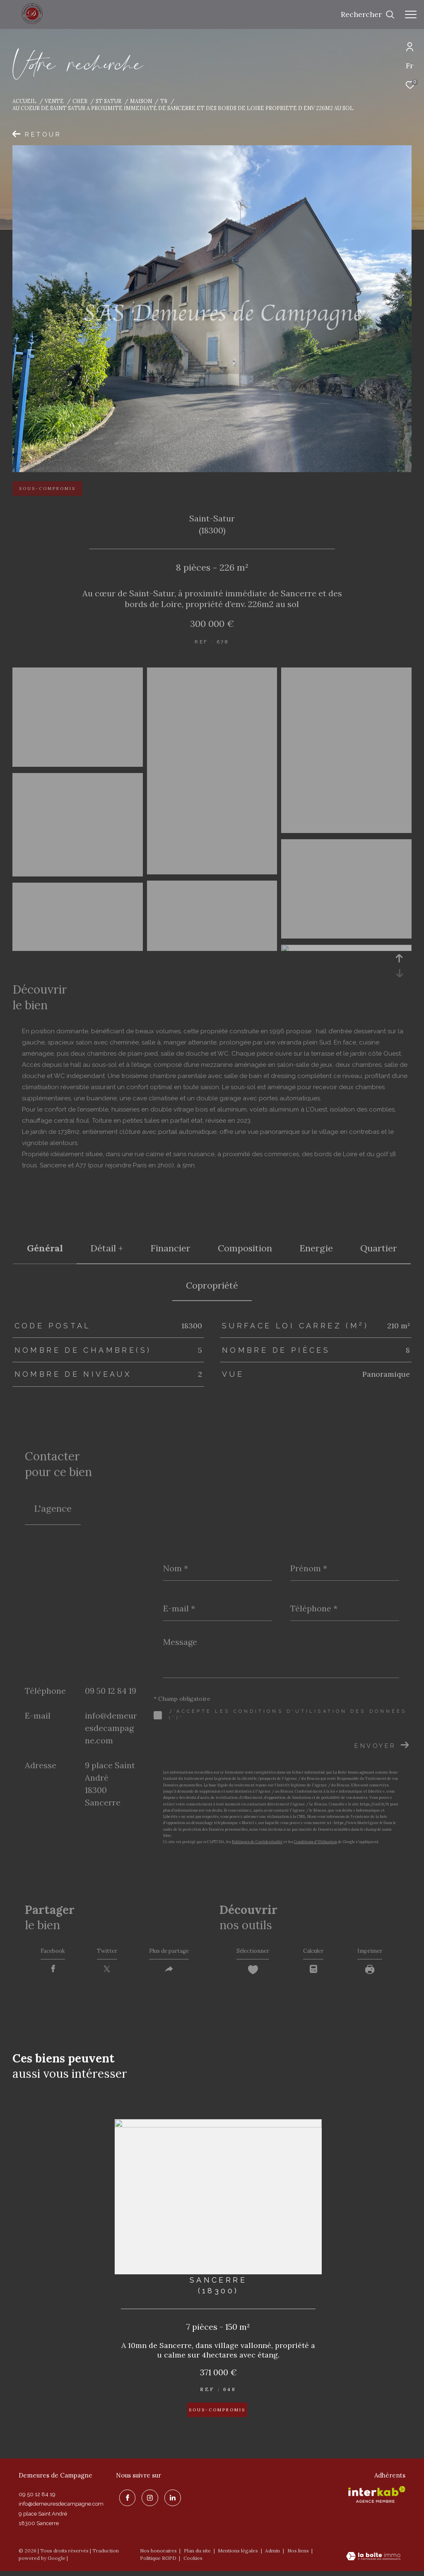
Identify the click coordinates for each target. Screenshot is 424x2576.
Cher (79, 101)
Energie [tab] (316, 1248)
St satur (108, 101)
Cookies (192, 2563)
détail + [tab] (106, 1248)
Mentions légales (238, 2555)
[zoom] (77, 763)
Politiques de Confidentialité (257, 1841)
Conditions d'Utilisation (315, 1841)
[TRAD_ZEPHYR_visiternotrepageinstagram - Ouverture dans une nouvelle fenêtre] (147, 2500)
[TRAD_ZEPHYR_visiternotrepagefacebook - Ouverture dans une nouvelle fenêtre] (124, 2500)
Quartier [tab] (378, 1248)
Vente (54, 101)
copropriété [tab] (212, 1285)
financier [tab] (170, 1248)
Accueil (24, 101)
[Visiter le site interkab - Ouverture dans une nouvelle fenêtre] (376, 2499)
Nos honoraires (158, 2555)
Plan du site (198, 2555)
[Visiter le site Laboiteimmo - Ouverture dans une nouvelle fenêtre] (373, 2561)
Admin (273, 2555)
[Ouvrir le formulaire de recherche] (368, 14)
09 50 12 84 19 (110, 1690)
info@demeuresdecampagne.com (111, 1727)
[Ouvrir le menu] (411, 14)
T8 (163, 101)
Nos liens (298, 2555)
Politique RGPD (158, 2562)
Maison (141, 101)
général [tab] (45, 1248)
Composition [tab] (245, 1248)
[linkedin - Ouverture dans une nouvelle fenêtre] (169, 2500)
